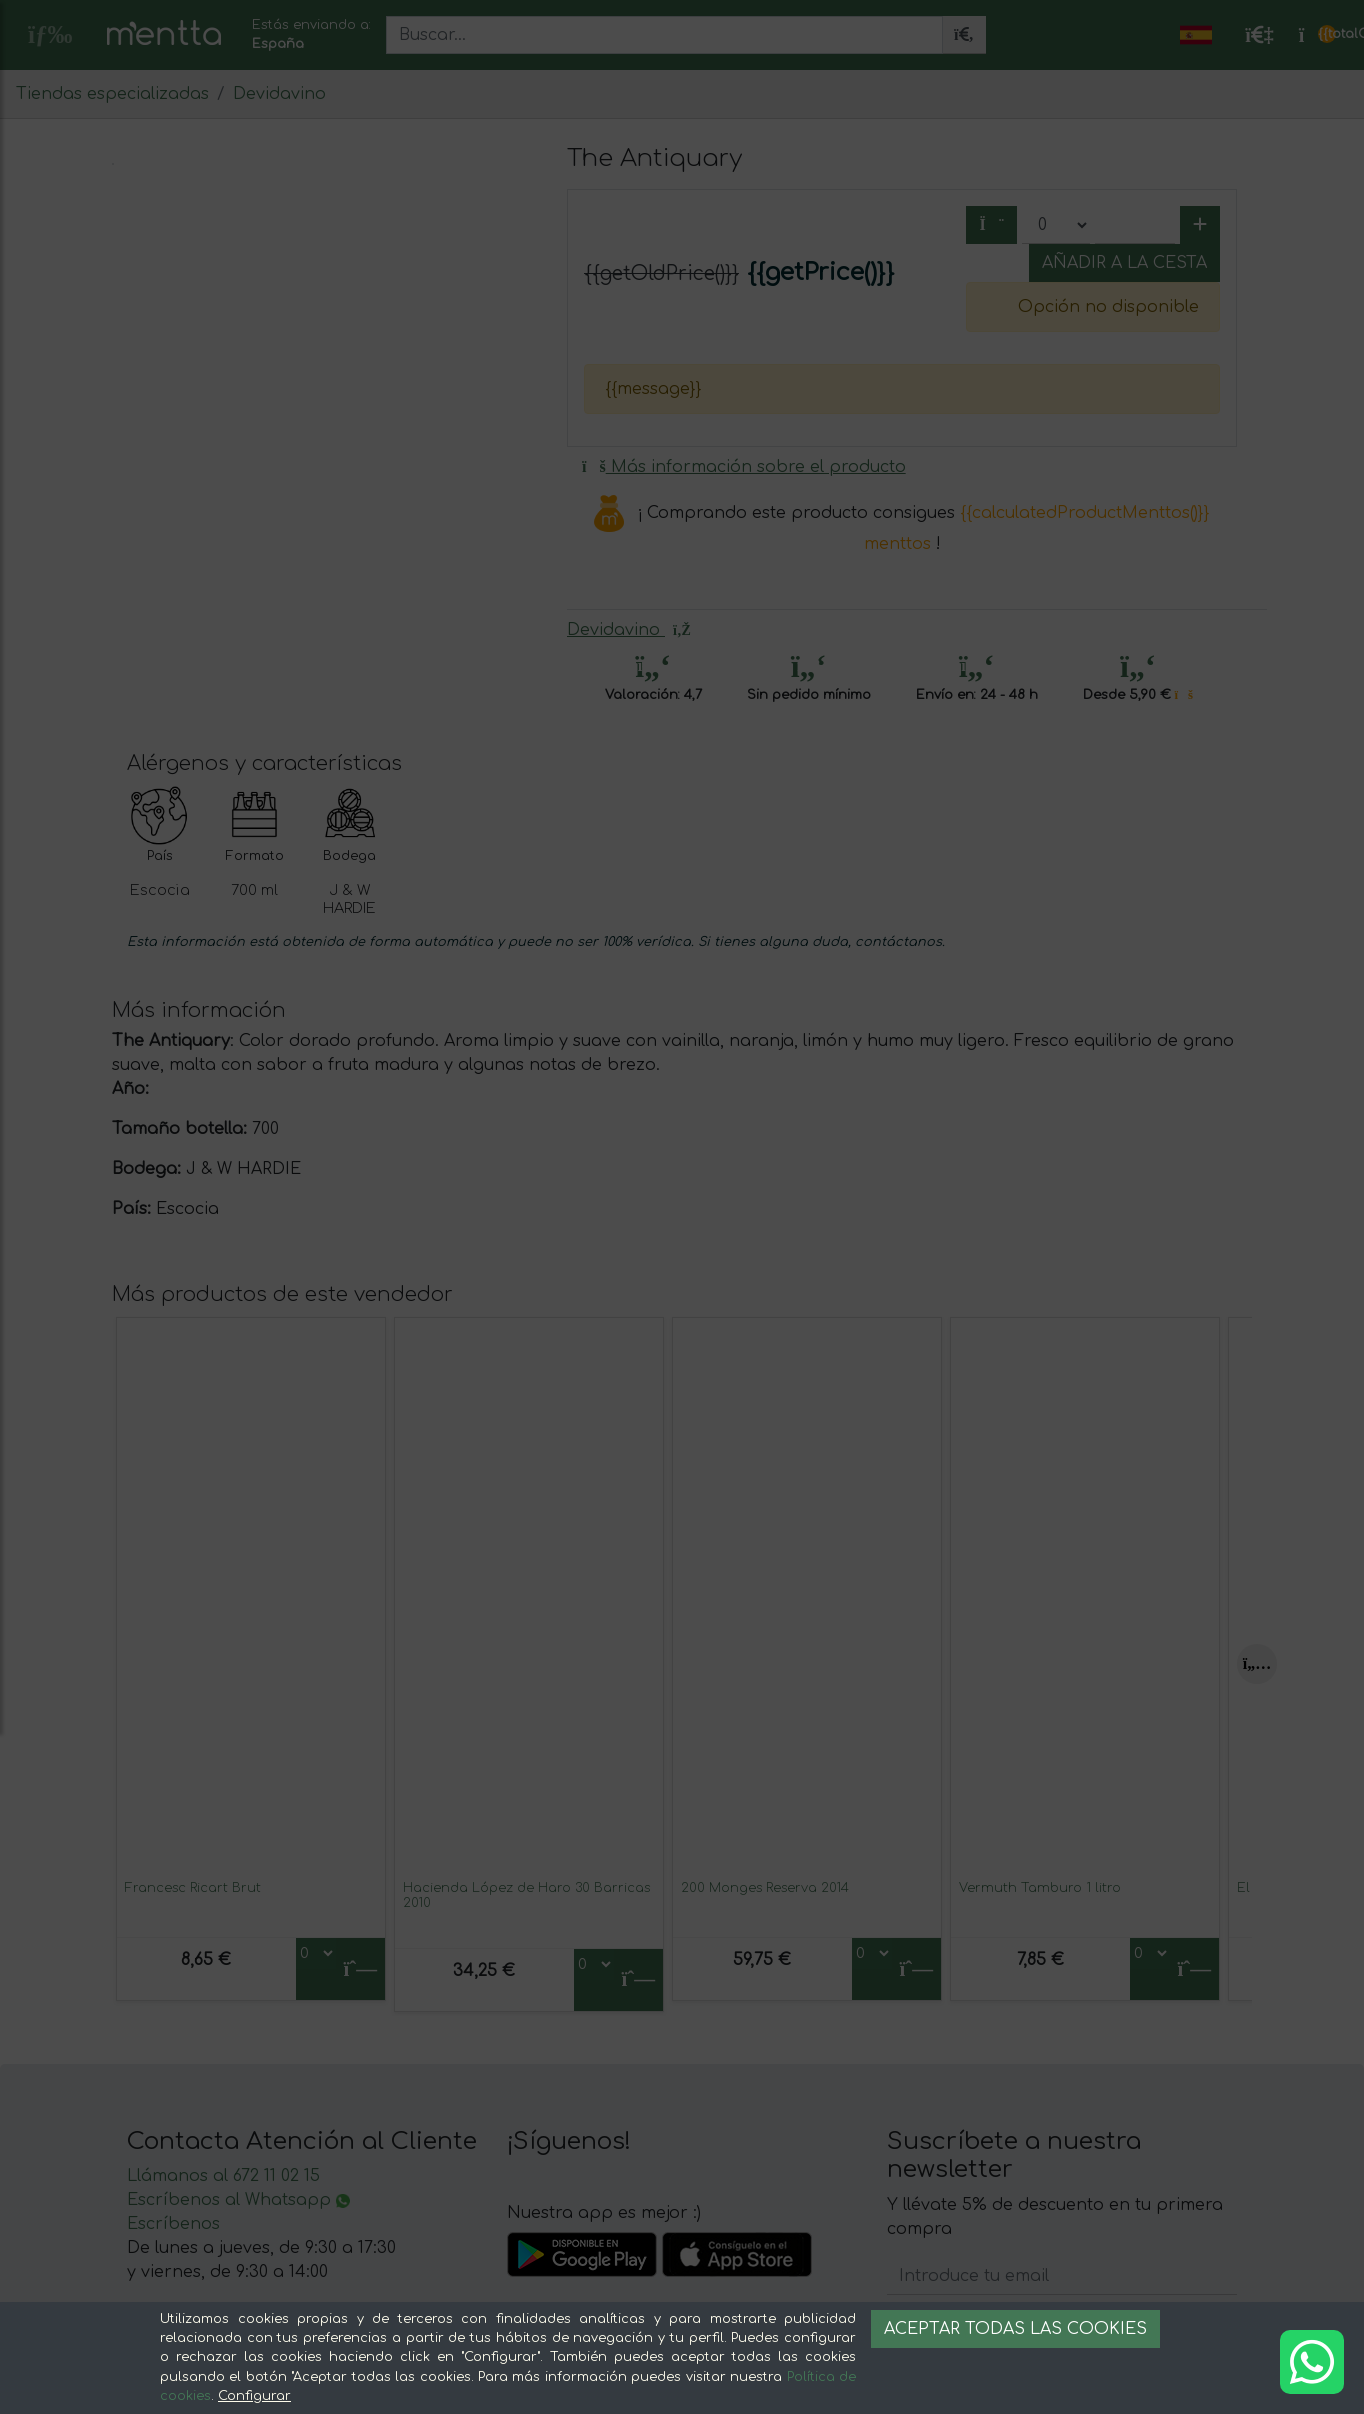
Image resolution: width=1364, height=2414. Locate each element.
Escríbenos (173, 2224)
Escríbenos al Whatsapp (238, 2200)
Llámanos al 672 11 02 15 (223, 2176)
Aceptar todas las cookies (1015, 2329)
